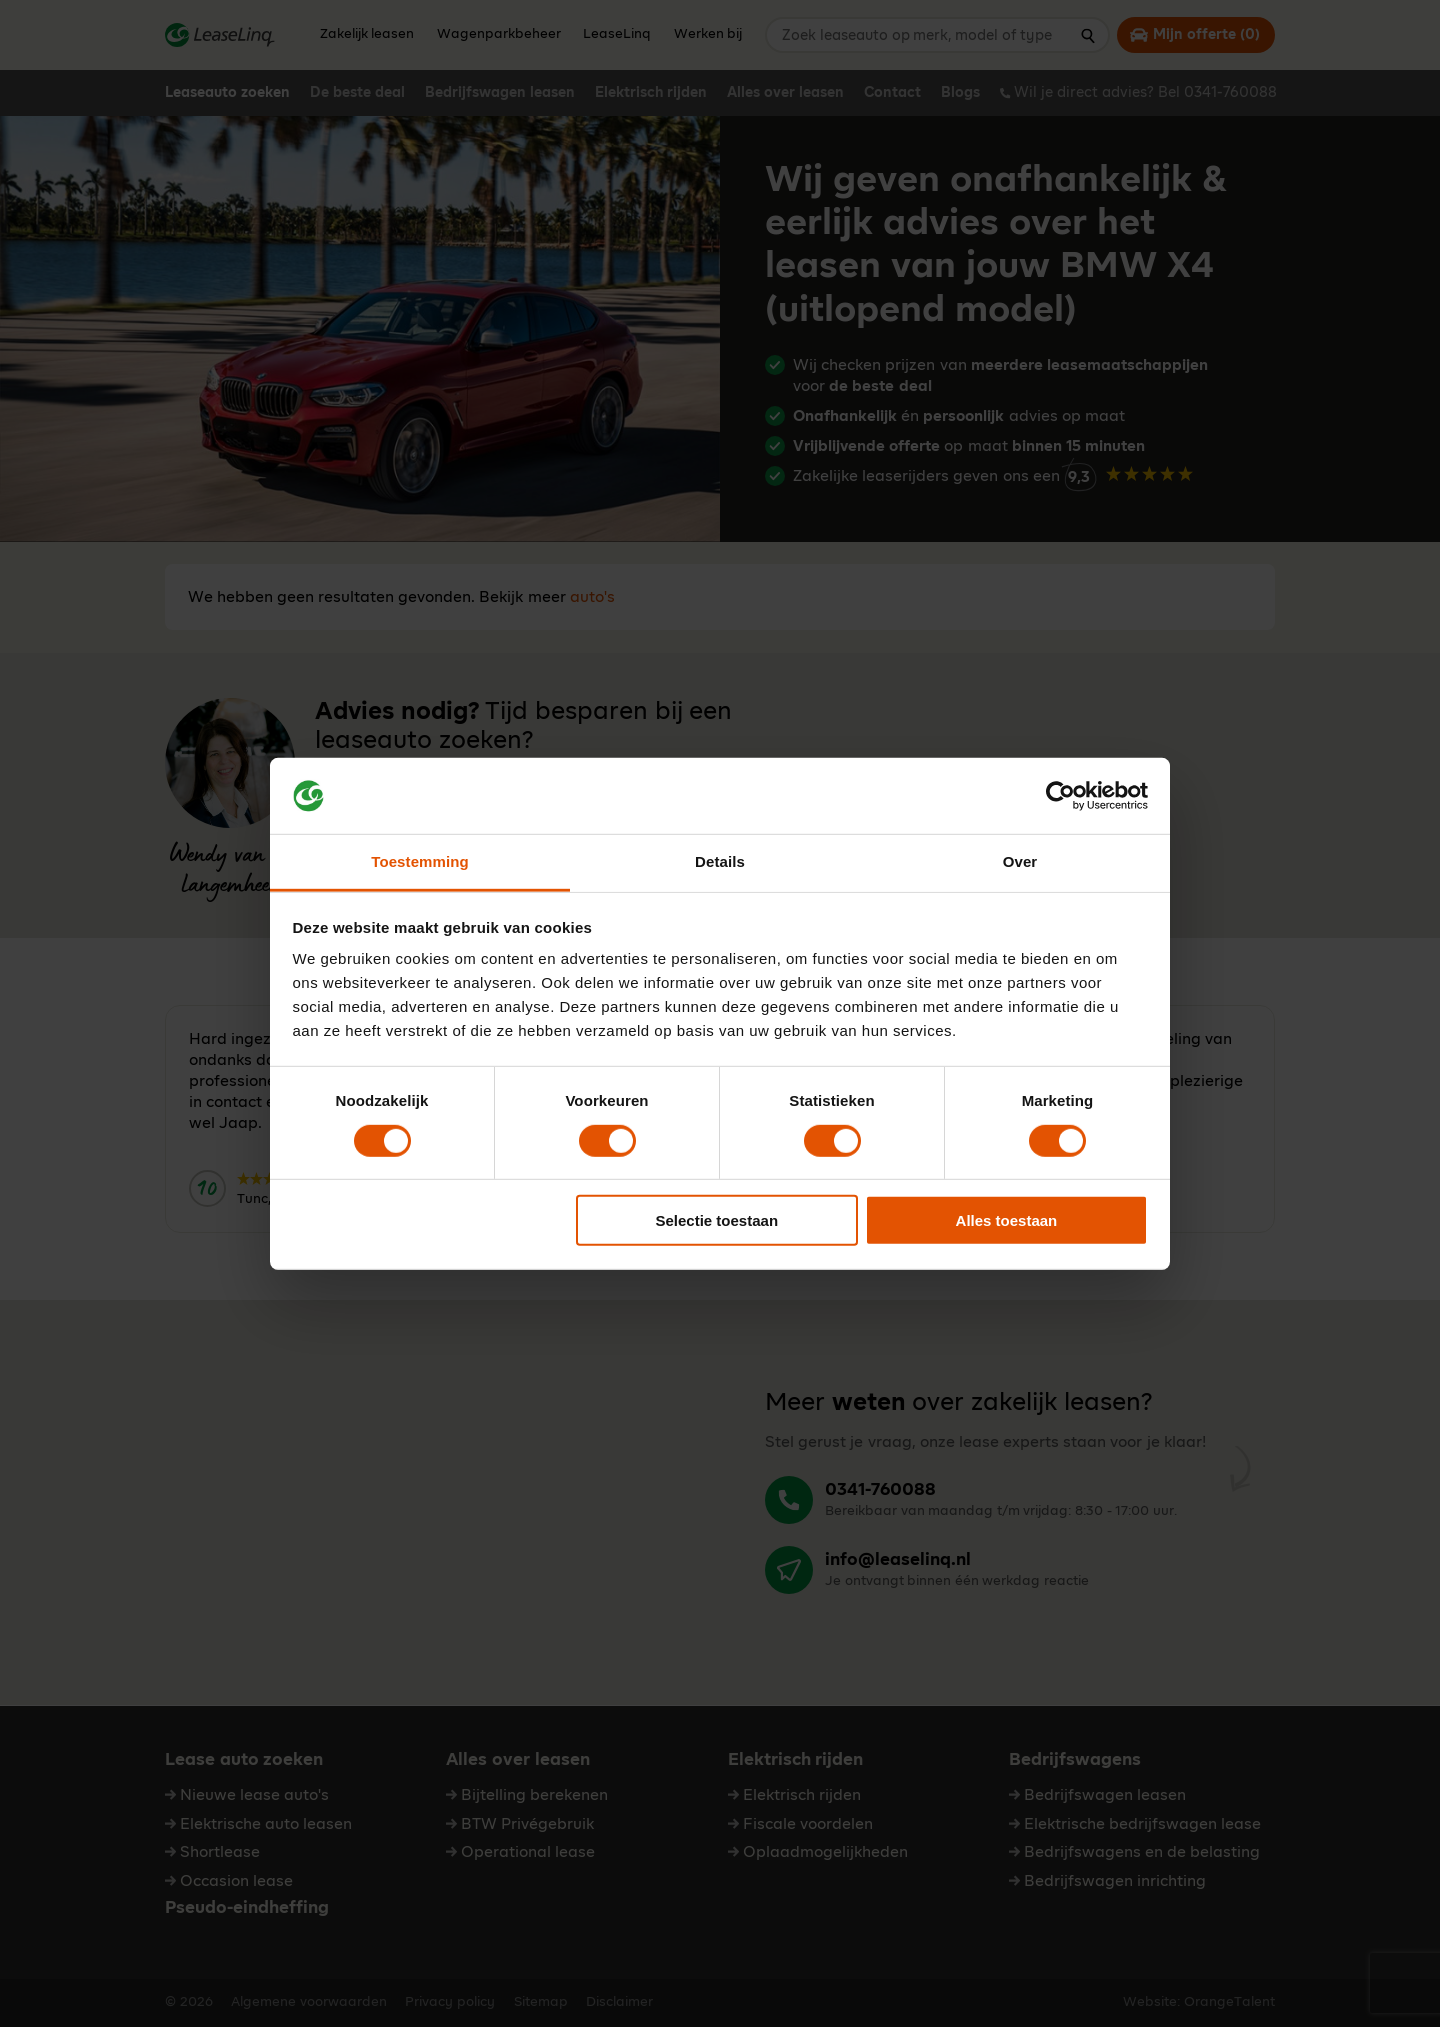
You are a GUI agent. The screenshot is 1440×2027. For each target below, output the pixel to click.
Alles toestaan (1007, 1220)
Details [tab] (720, 861)
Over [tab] (1020, 861)
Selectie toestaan (717, 1220)
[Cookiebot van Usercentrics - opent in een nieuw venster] (1060, 796)
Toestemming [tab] (420, 861)
